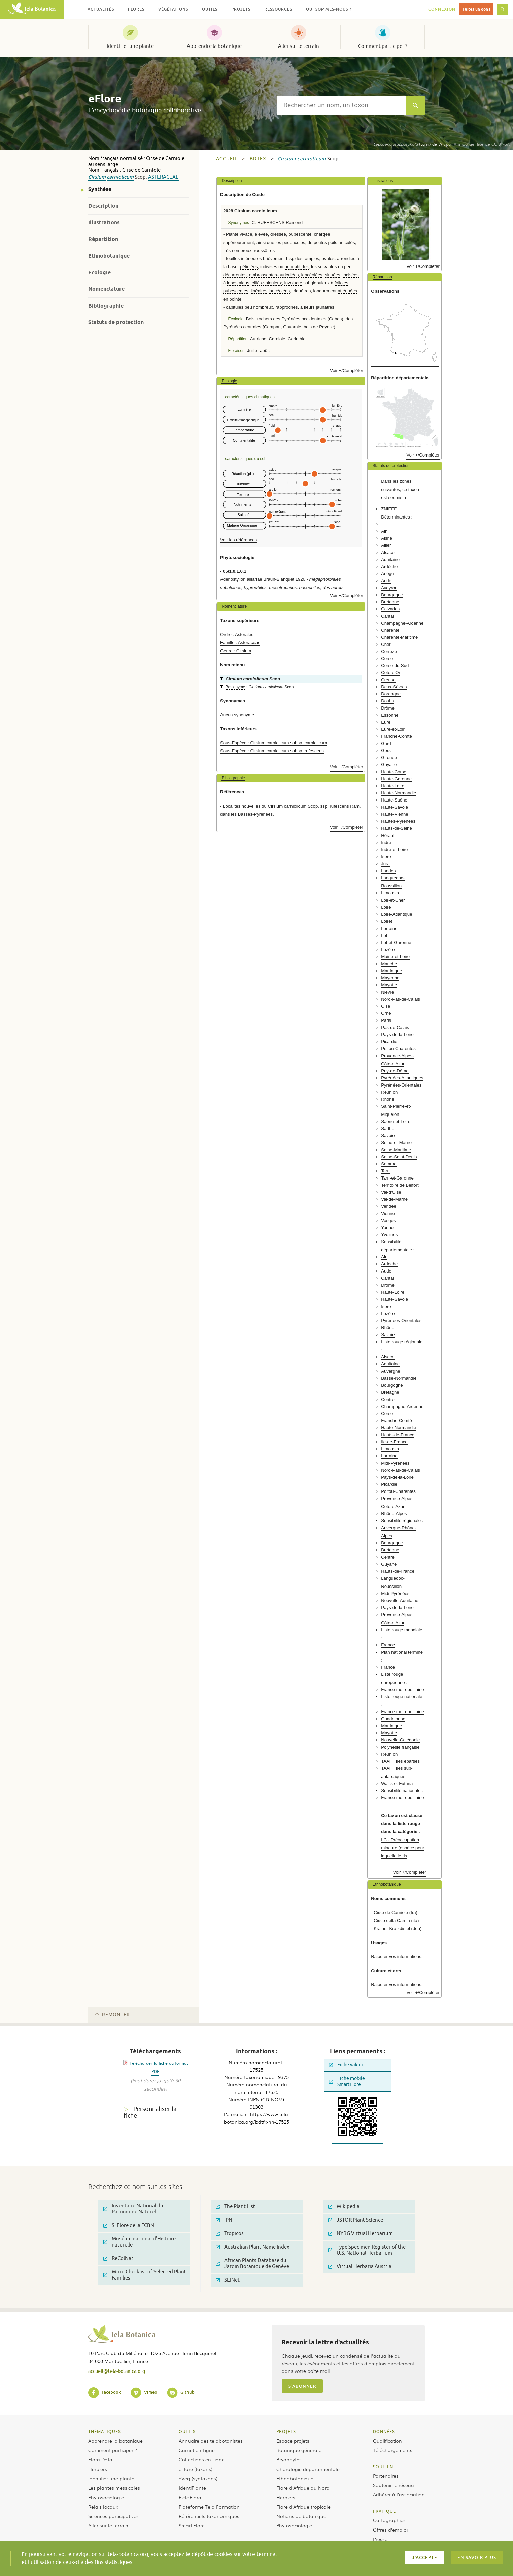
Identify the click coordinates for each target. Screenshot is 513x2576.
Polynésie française (400, 1747)
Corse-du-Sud (395, 665)
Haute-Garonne (396, 778)
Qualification (387, 2440)
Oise (385, 1006)
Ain (384, 531)
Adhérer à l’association (399, 2494)
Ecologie (99, 272)
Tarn (385, 1170)
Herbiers (97, 2468)
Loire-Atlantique (396, 914)
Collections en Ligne (202, 2459)
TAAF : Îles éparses (400, 1761)
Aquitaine (390, 559)
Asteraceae (163, 177)
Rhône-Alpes (394, 1513)
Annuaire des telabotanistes (211, 2440)
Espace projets (292, 2440)
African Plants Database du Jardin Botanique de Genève (252, 2263)
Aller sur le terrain (298, 46)
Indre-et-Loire (394, 849)
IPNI (225, 2220)
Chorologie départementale (308, 2468)
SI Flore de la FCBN (128, 2225)
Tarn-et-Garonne (397, 1178)
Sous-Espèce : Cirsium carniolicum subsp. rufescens (272, 750)
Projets (286, 2431)
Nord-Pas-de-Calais (400, 999)
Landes (388, 870)
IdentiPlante (192, 2487)
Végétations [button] (173, 9)
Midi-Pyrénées (395, 1463)
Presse (380, 2539)
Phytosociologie (106, 2497)
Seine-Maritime (396, 1149)
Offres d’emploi (390, 2529)
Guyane (389, 764)
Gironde (389, 757)
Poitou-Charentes (398, 1048)
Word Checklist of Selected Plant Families (144, 2275)
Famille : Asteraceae (240, 642)
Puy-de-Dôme (394, 1070)
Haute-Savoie (394, 807)
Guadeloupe (393, 1718)
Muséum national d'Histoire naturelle (139, 2242)
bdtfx (258, 159)
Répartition (103, 239)
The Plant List (235, 2206)
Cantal (387, 616)
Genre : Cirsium (235, 650)
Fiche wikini (346, 2065)
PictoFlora (190, 2497)
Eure (385, 722)
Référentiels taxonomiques (209, 2516)
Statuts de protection (116, 322)
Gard (386, 743)
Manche (389, 963)
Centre (388, 1399)
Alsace (388, 552)
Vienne (388, 1213)
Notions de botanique (301, 2516)
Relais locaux (103, 2506)
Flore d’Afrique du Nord (303, 2487)
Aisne (386, 538)
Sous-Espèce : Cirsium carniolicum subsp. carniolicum (273, 742)
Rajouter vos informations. (396, 1956)
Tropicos (230, 2233)
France (388, 1644)
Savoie (388, 1135)
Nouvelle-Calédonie (400, 1739)
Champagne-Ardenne (402, 623)
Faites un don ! (476, 9)
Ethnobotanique (109, 256)
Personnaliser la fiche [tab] (150, 2112)
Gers (386, 750)
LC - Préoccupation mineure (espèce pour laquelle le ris (402, 1847)
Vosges (388, 1220)
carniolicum (120, 177)
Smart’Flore (192, 2525)
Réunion (389, 1092)
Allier (386, 545)
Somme (388, 1163)
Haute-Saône (394, 800)
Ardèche (389, 566)
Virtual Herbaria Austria (359, 2266)
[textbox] (341, 105)
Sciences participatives (113, 2516)
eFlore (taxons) (195, 2468)
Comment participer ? (382, 46)
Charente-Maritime (399, 637)
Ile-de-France (394, 1441)
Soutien (383, 2466)
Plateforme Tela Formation (209, 2506)
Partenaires (386, 2475)
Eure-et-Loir (393, 729)
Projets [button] (240, 9)
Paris (386, 1020)
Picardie (389, 1041)
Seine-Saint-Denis (399, 1156)
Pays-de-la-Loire (397, 1034)
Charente (390, 630)
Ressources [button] (278, 9)
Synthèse (99, 189)
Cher (386, 644)
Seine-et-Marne (396, 1142)
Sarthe (387, 1128)
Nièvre (387, 992)
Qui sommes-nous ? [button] (328, 9)
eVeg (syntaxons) (198, 2478)
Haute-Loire (392, 785)
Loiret (386, 921)
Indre (386, 842)
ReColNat (118, 2258)
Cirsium (97, 177)
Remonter (112, 2015)
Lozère (388, 949)
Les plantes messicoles (114, 2487)
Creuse (388, 679)
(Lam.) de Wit (409, 144)
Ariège (387, 573)
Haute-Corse (393, 771)
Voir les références (238, 539)
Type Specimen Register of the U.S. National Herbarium (367, 2250)
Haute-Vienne (394, 814)
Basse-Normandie (399, 1378)
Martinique (391, 970)
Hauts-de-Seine (396, 828)
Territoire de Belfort (399, 1185)
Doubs (387, 700)
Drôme (388, 708)
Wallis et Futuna (397, 1783)
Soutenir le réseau (393, 2485)
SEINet (228, 2280)
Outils (187, 2431)
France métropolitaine (402, 1689)
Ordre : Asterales (236, 634)
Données (384, 2431)
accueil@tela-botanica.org (116, 2371)
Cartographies (389, 2520)
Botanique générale (298, 2450)
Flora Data (100, 2459)
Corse (387, 658)
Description (103, 205)
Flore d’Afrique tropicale (303, 2506)
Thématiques (104, 2431)
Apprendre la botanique (214, 46)
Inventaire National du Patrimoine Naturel (133, 2209)
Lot (384, 935)
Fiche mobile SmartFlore (347, 2081)
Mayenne (390, 977)
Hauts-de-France (397, 1434)
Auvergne (390, 1371)
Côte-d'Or (390, 672)
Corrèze (389, 651)
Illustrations (104, 222)
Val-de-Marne (394, 1199)
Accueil (226, 159)
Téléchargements (392, 2450)
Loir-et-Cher (393, 900)
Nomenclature (106, 289)
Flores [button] (136, 9)
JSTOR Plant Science (355, 2220)
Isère (386, 856)
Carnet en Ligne (197, 2450)
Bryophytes (289, 2459)
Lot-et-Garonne (396, 942)
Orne (386, 1013)
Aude (386, 580)
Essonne (389, 715)
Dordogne (391, 693)
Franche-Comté (396, 736)
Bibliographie (106, 306)
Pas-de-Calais (395, 1027)
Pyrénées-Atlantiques (402, 1077)
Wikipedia (344, 2206)
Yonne (387, 1227)
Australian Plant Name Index (252, 2247)
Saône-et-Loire (395, 1121)
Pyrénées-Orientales (401, 1085)
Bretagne (390, 601)
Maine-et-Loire (395, 956)
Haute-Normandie (398, 792)
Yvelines (389, 1234)
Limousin (390, 893)
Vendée (388, 1206)
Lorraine (389, 928)
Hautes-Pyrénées (398, 821)
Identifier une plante (130, 46)
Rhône (387, 1099)
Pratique (384, 2511)
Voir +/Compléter (346, 370)
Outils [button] (209, 9)
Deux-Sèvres (394, 686)
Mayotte (389, 984)
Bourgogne (392, 594)
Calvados (390, 608)
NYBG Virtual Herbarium (360, 2233)
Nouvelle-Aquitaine (399, 1600)
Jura (385, 863)
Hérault (388, 835)
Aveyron (389, 587)
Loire (386, 907)
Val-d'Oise (391, 1192)
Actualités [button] (101, 9)
